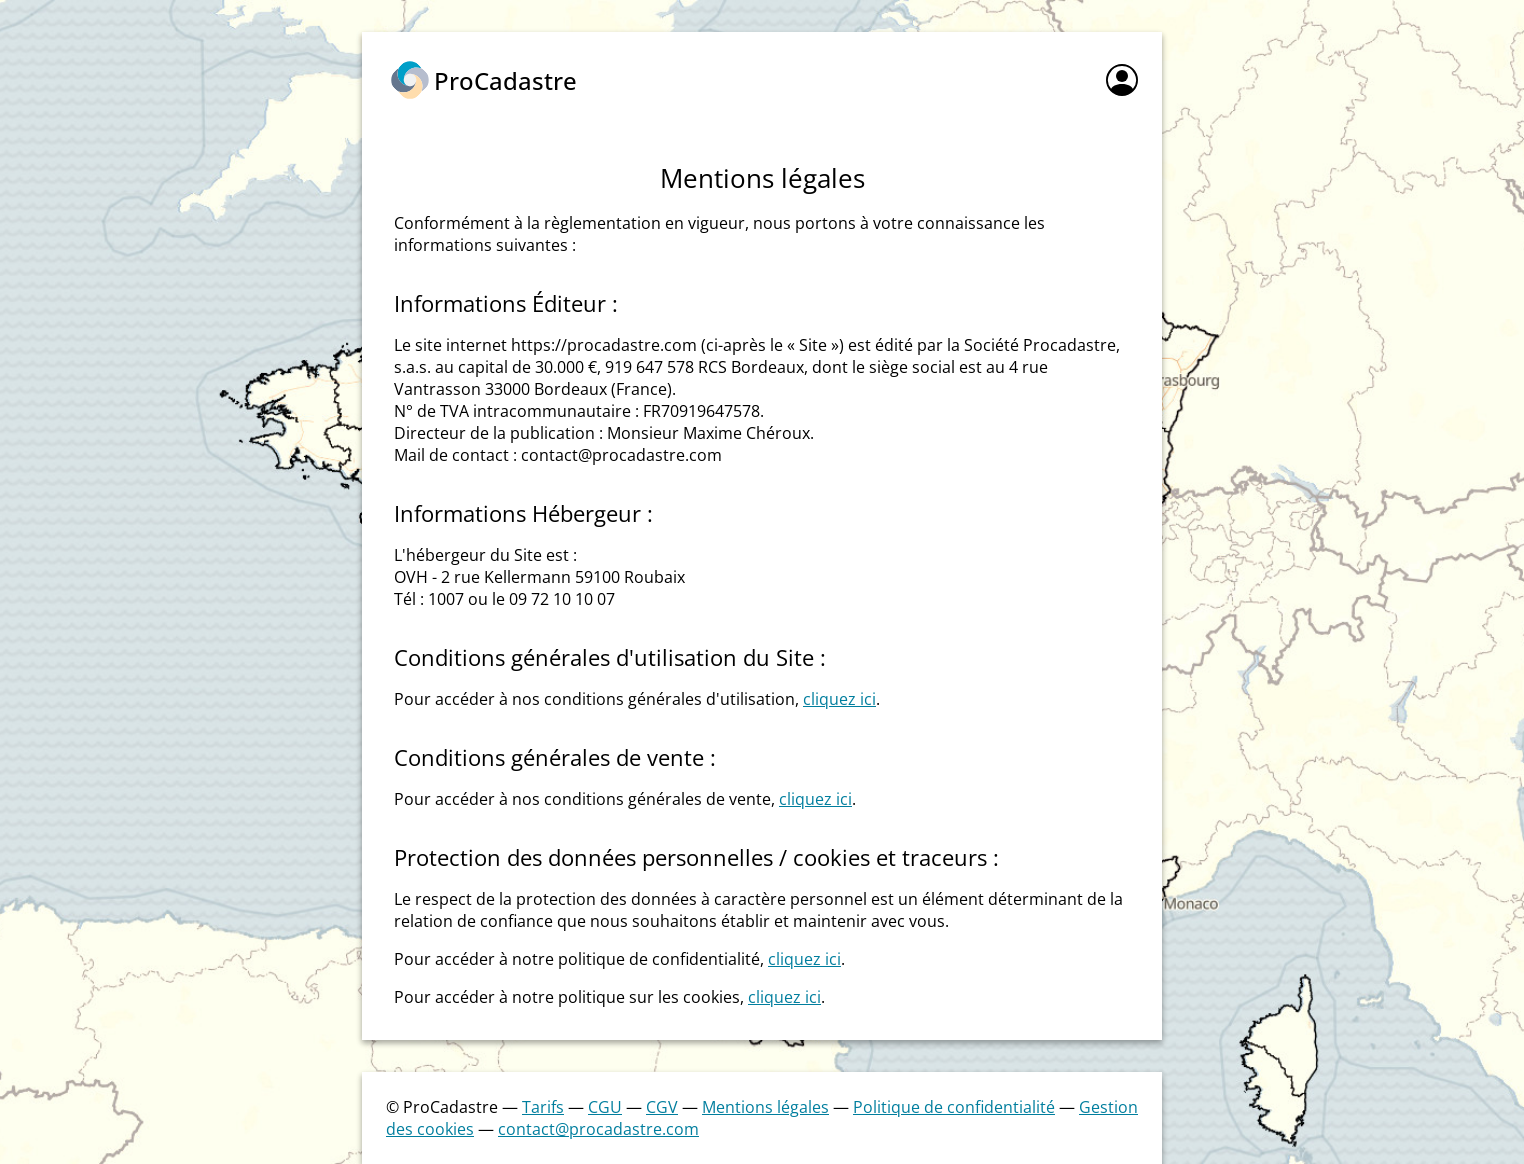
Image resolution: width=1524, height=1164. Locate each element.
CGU (605, 1107)
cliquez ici (839, 699)
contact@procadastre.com (598, 1129)
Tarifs (543, 1107)
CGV (662, 1107)
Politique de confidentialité (954, 1107)
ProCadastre (505, 80)
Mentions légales (765, 1107)
